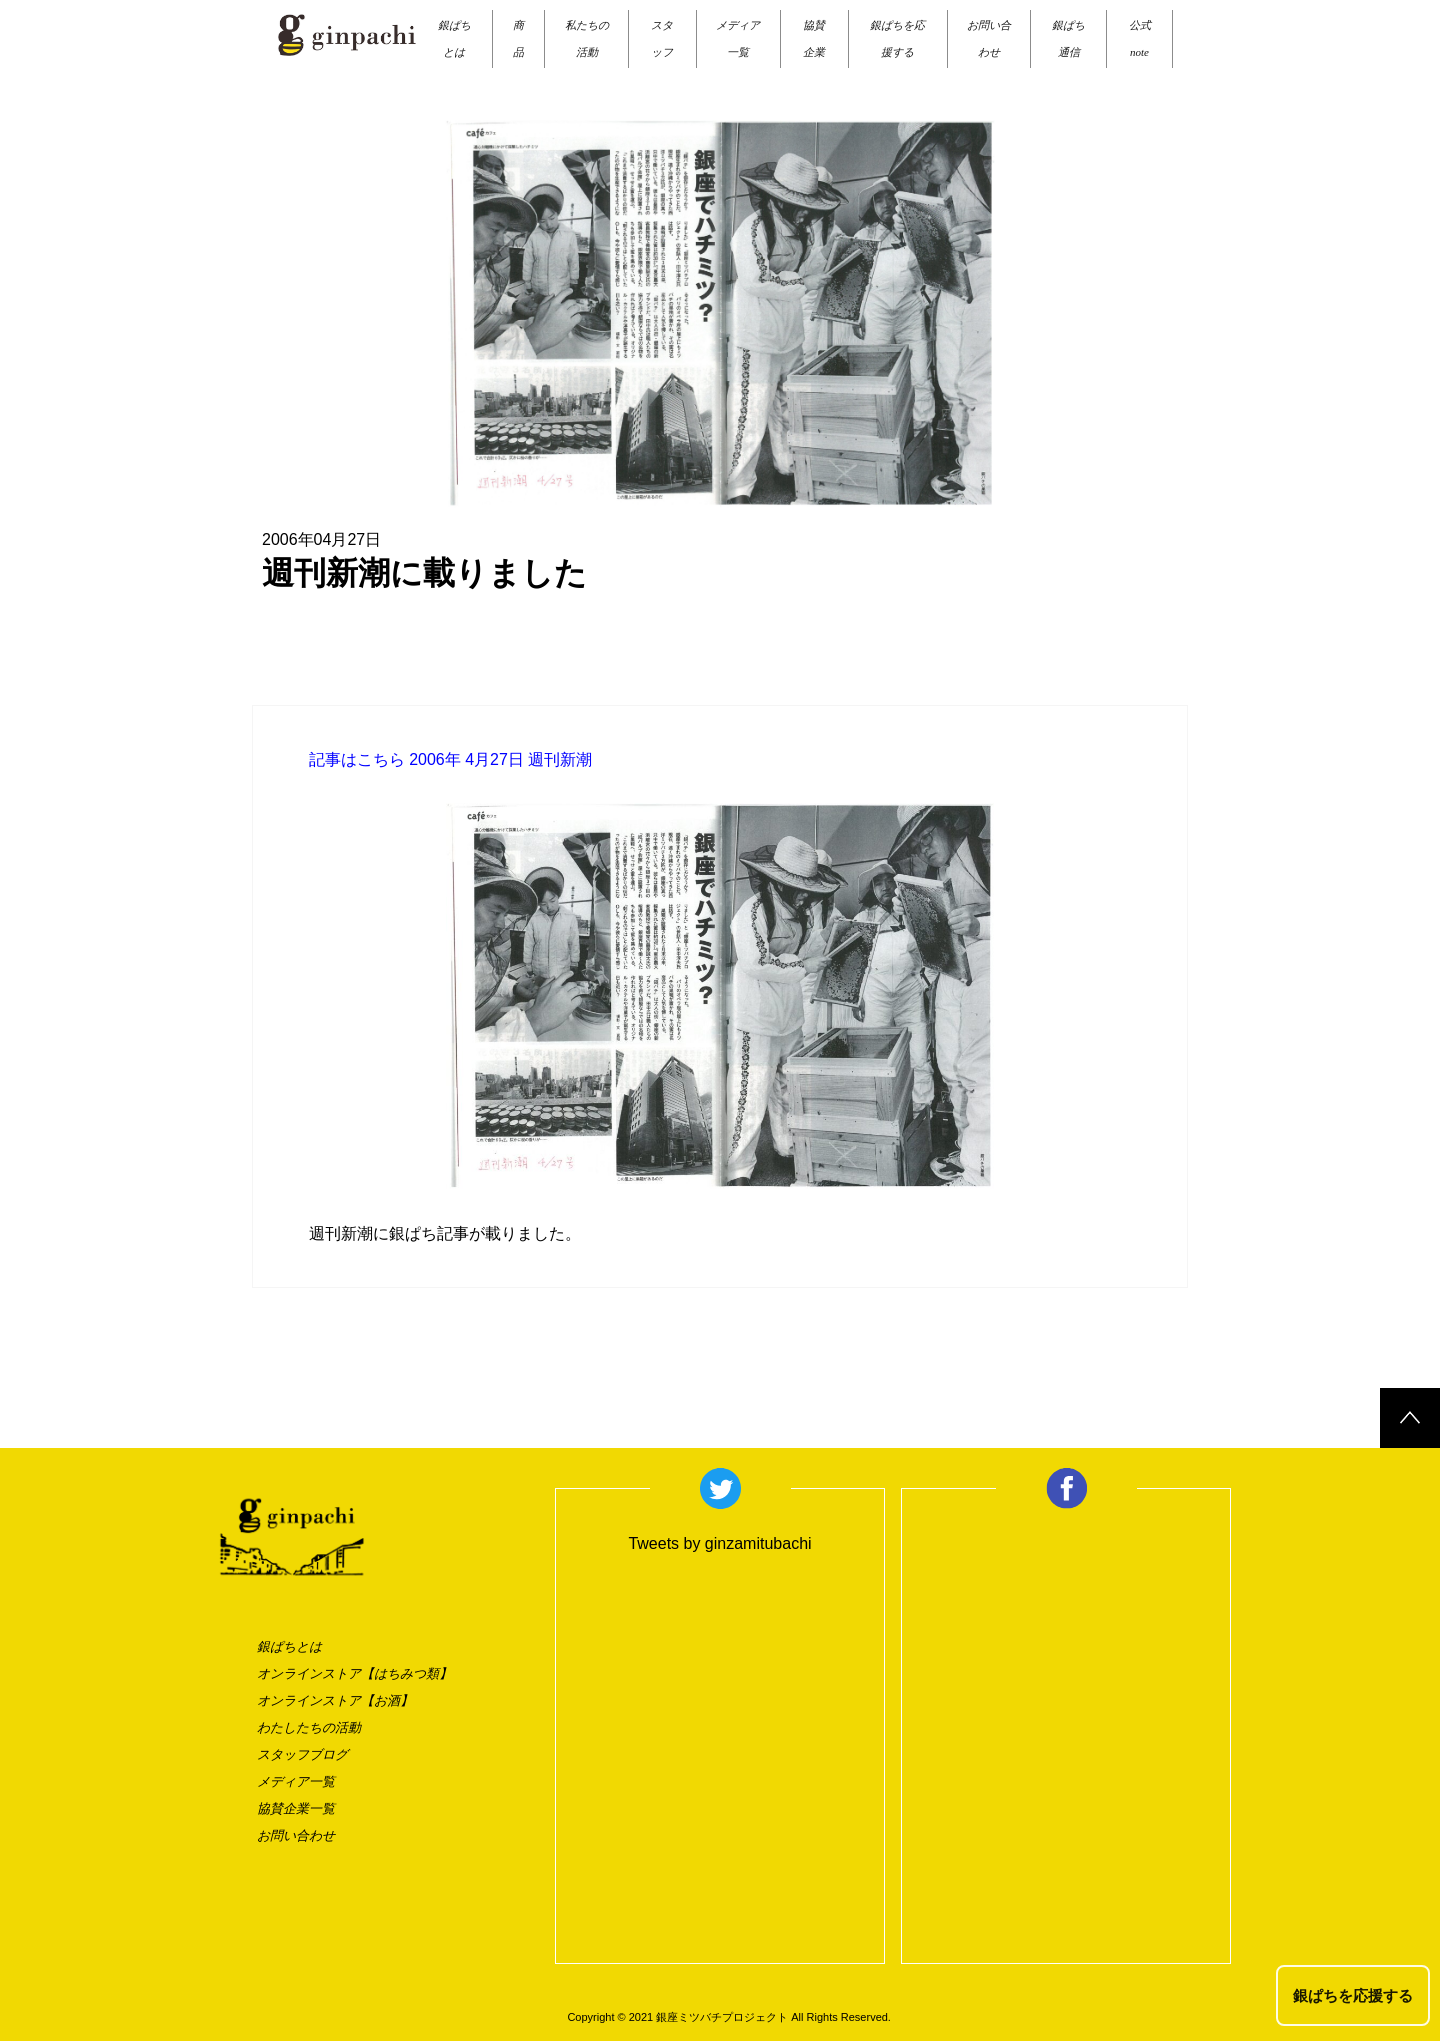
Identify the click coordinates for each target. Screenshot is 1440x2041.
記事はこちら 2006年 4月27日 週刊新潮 (451, 759)
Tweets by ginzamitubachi (719, 1543)
